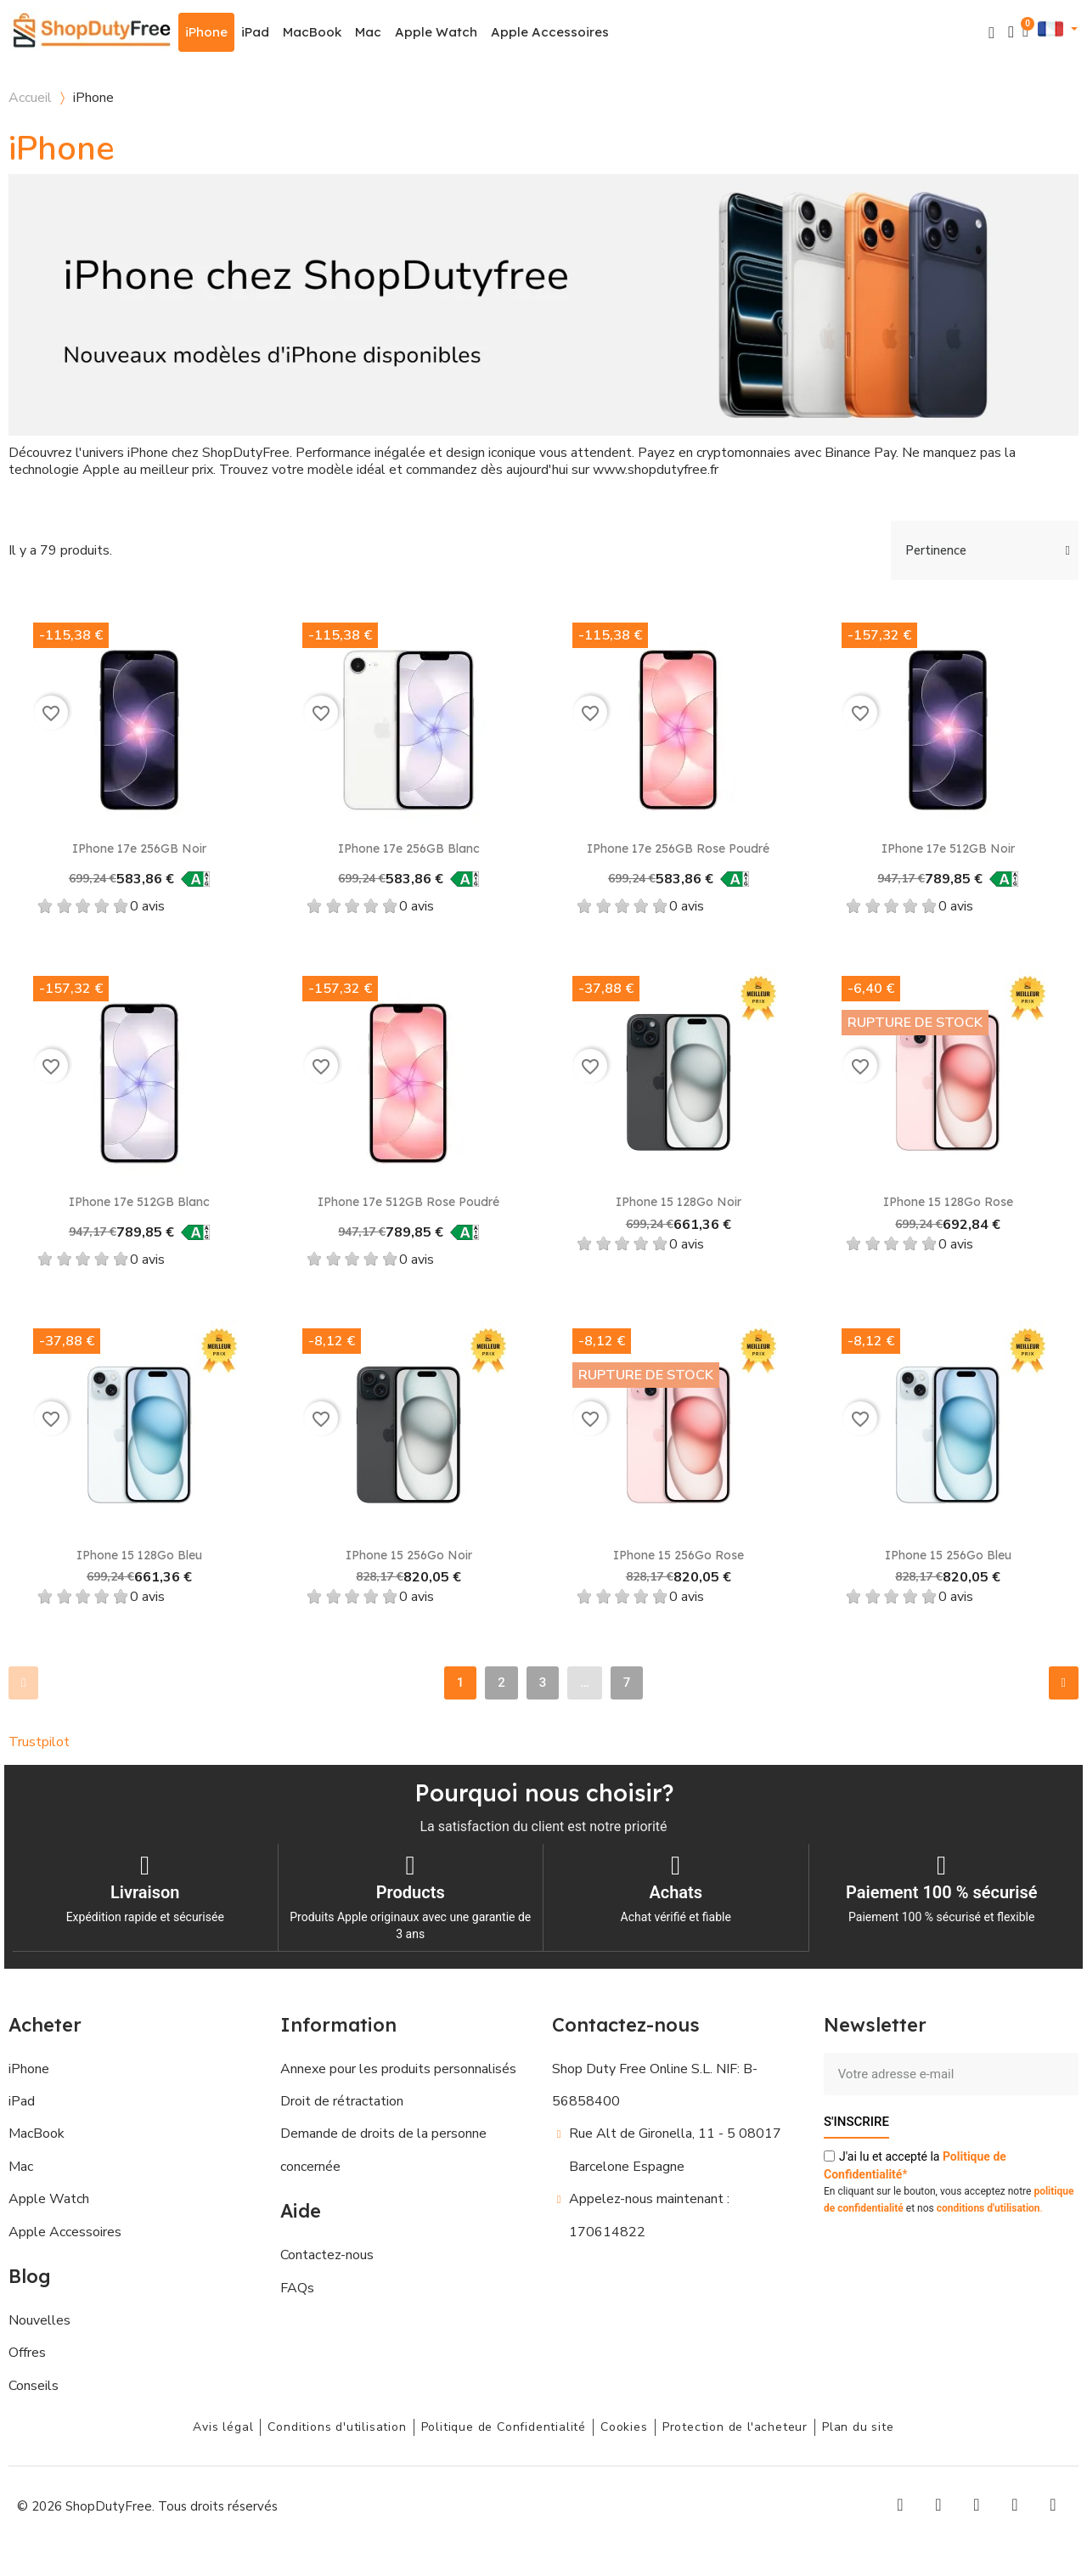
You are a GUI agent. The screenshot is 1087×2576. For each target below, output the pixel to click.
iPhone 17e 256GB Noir (139, 848)
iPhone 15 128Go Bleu (139, 1555)
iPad (255, 32)
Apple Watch (436, 32)
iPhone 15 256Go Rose (678, 1555)
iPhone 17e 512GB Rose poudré (408, 1201)
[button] (991, 33)
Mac (368, 32)
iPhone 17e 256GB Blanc (409, 848)
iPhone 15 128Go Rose (948, 1201)
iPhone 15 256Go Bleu (948, 1555)
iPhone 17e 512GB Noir (948, 848)
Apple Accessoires (550, 32)
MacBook (312, 32)
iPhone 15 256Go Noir (409, 1555)
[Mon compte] (1011, 32)
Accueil (30, 97)
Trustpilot (39, 1742)
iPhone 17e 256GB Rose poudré (678, 848)
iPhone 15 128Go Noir (678, 1201)
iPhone (206, 32)
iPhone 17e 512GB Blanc (139, 1201)
